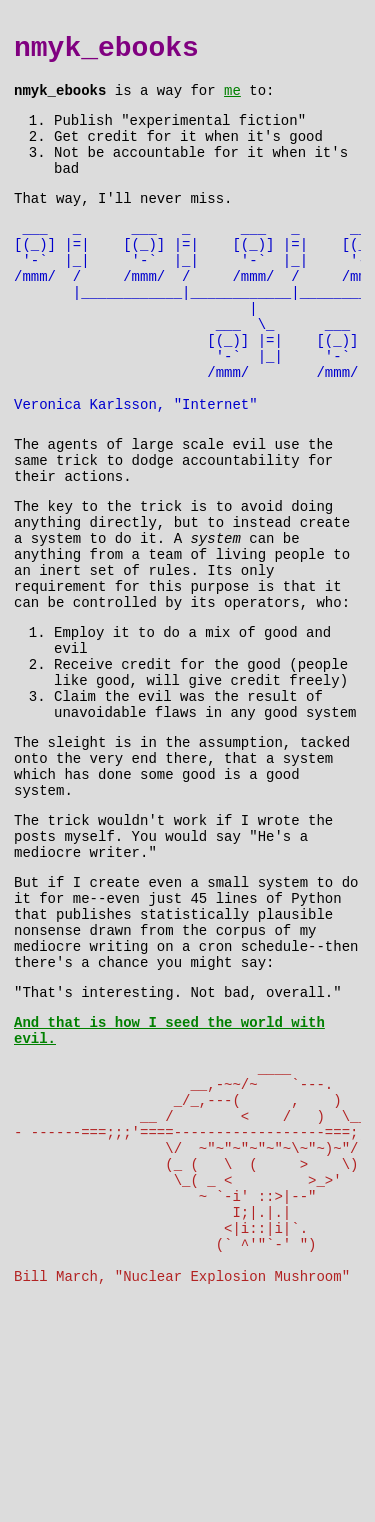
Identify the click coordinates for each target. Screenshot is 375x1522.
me (232, 99)
